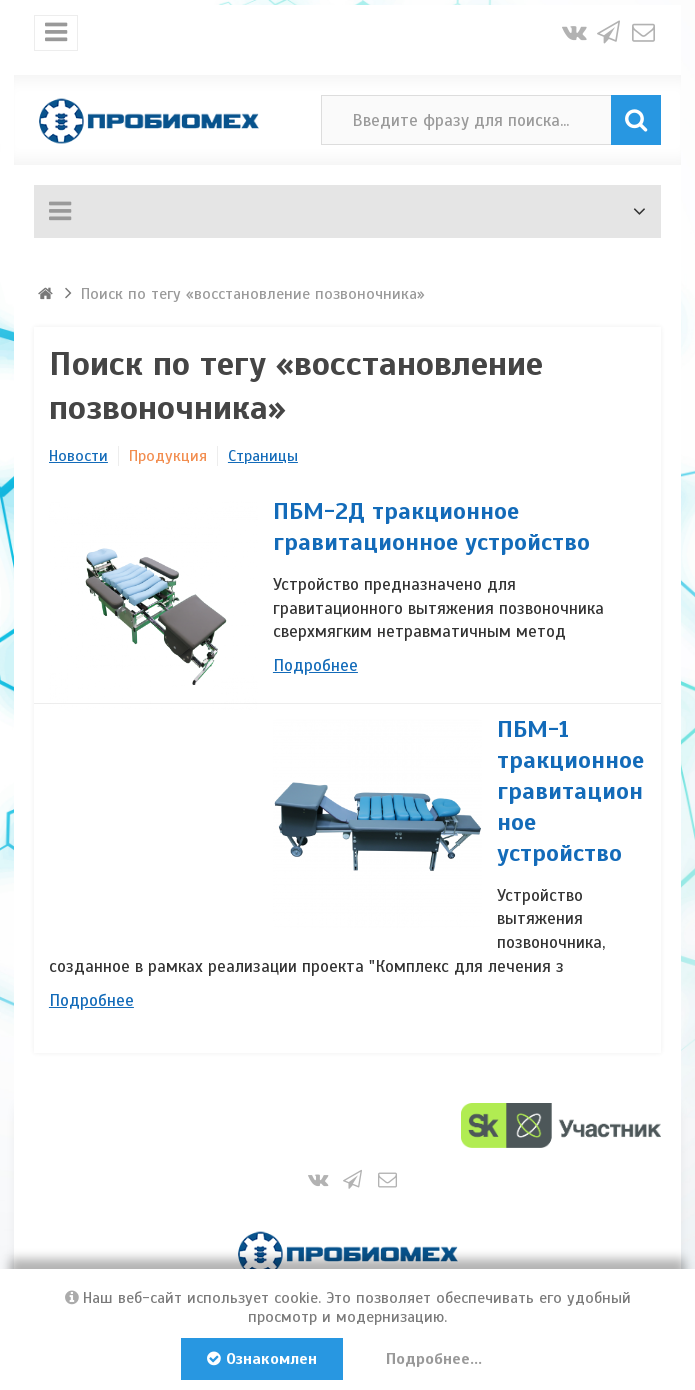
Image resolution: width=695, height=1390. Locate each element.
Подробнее (315, 665)
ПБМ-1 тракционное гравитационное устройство (570, 791)
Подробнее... (434, 1359)
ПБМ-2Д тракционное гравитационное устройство (431, 526)
